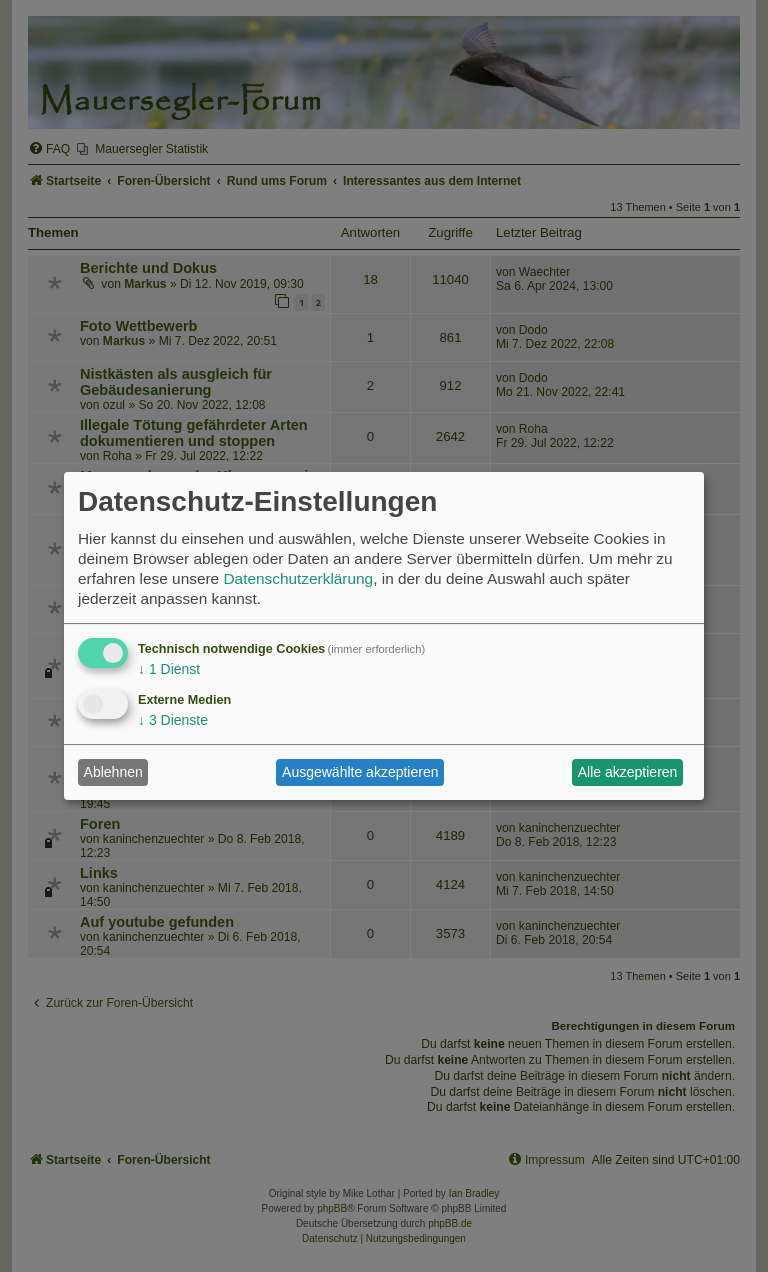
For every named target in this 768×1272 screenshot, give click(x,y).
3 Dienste (173, 720)
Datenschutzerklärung (298, 578)
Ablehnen (113, 772)
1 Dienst (169, 669)
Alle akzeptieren (628, 772)
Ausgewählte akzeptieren (360, 772)
